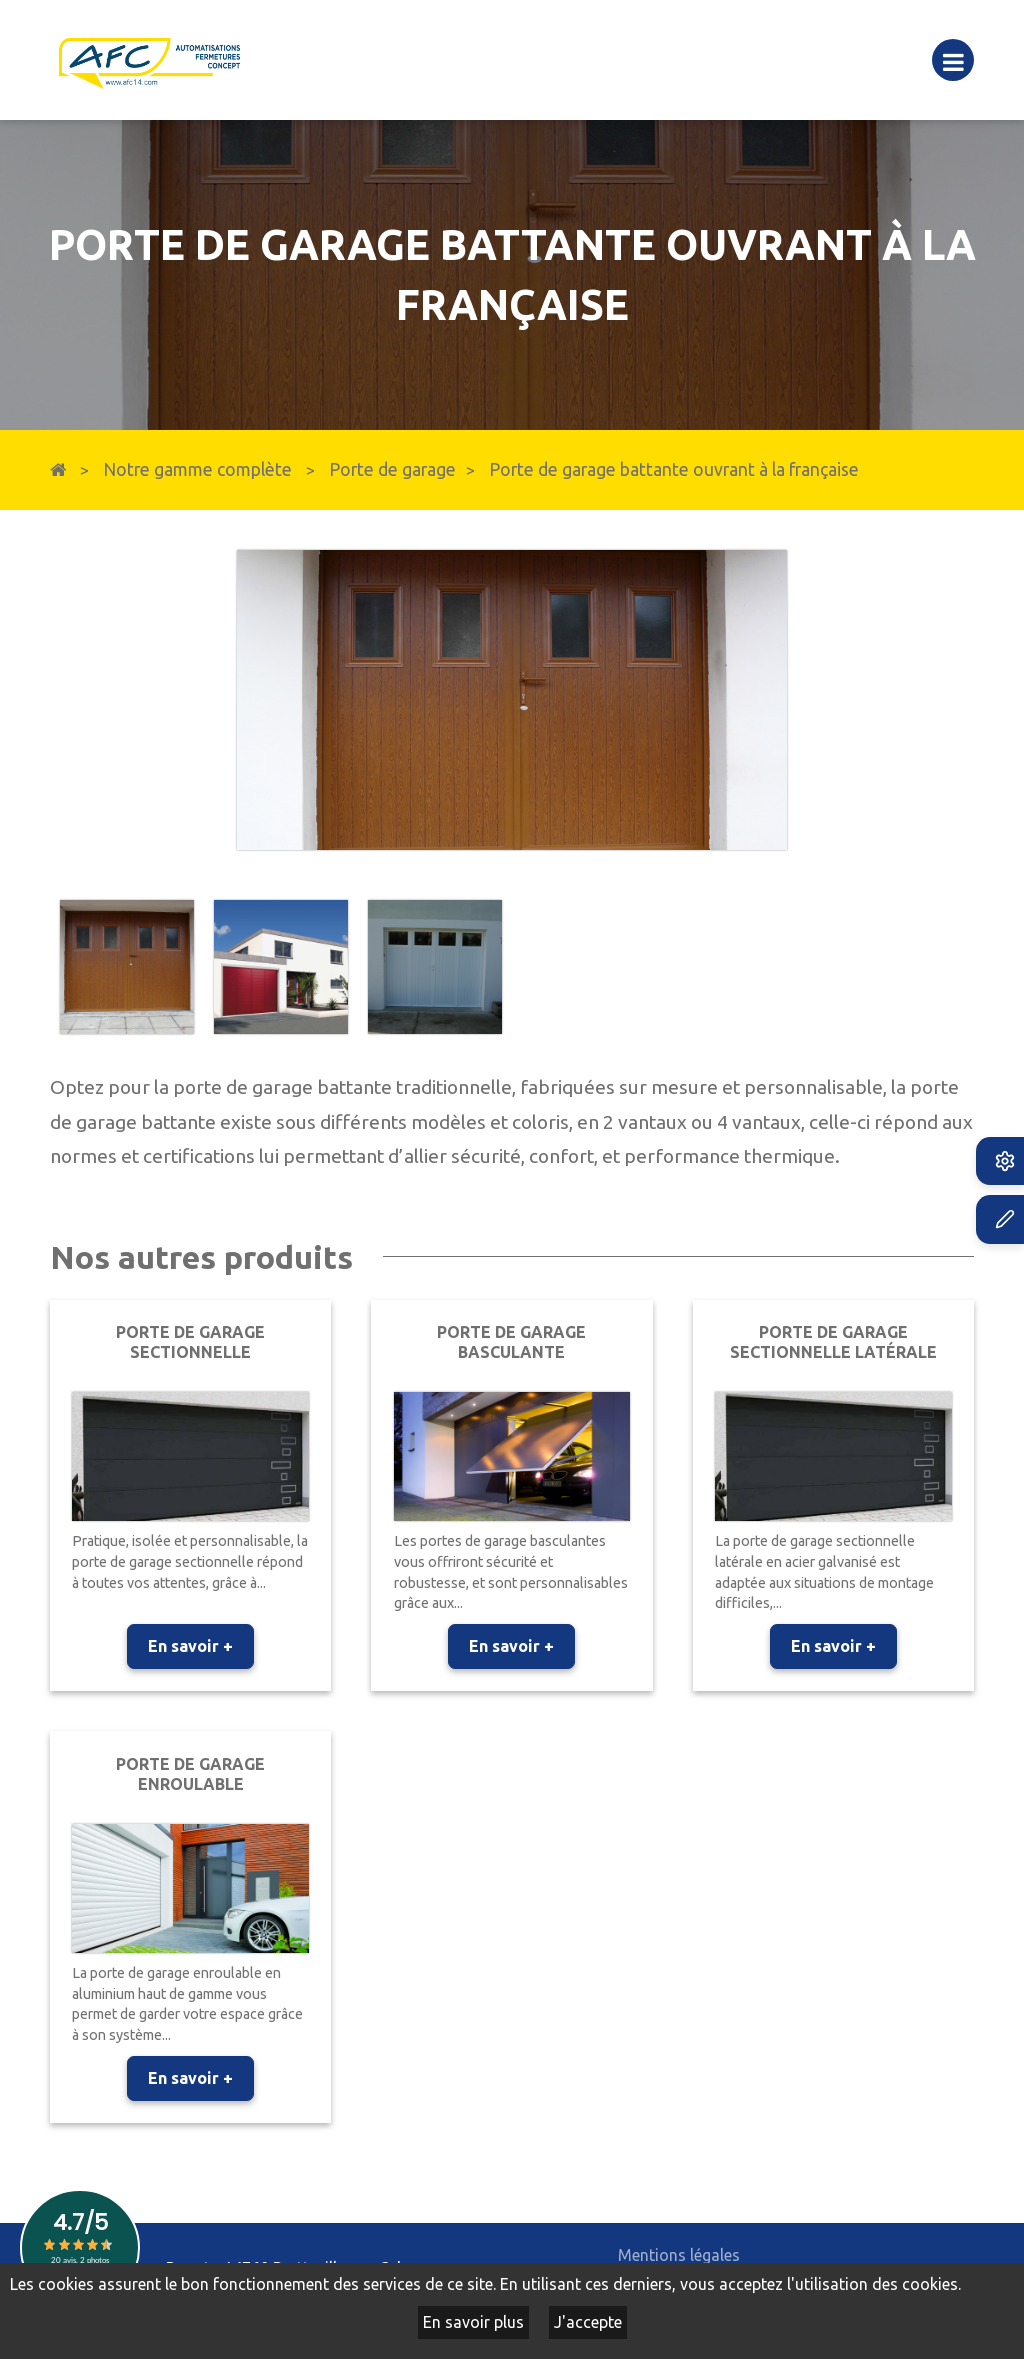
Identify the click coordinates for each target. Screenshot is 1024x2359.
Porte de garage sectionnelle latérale (833, 1342)
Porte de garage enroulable (190, 1774)
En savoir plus (473, 2322)
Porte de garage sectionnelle (190, 1342)
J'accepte (588, 2322)
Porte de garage (392, 469)
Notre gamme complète (197, 469)
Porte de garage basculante (511, 1342)
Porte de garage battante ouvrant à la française (674, 469)
